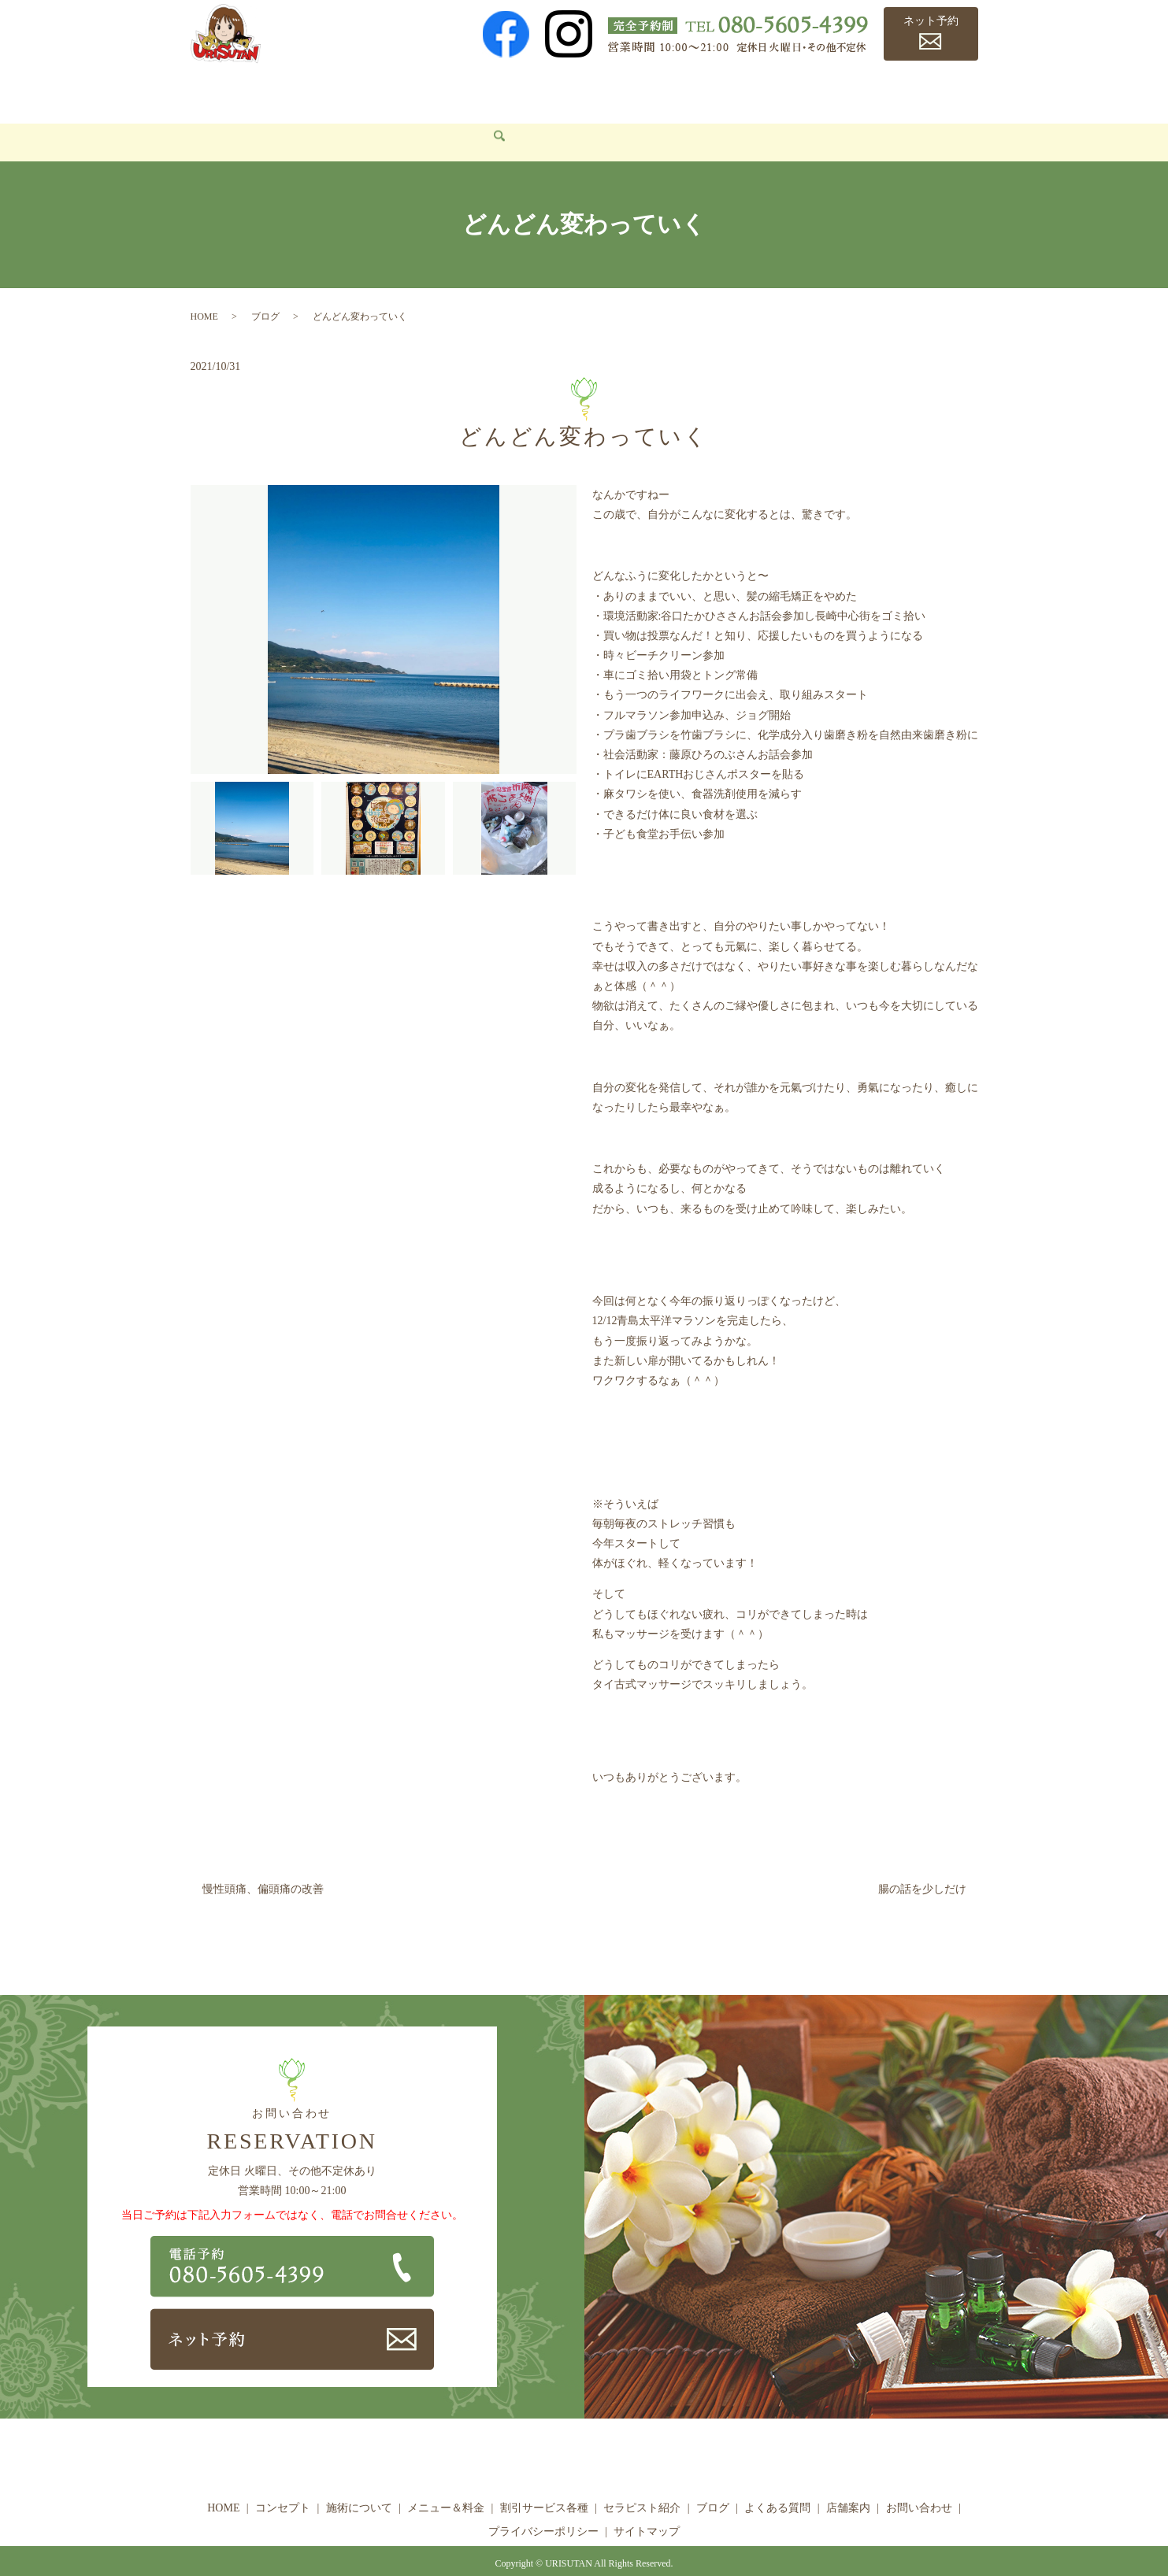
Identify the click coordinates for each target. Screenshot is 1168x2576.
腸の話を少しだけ (922, 1865)
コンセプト (285, 91)
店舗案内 (916, 91)
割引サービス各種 (576, 91)
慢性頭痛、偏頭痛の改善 (263, 1865)
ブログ (765, 91)
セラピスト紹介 (687, 91)
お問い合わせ (235, 118)
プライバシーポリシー (543, 2508)
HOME (218, 91)
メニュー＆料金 (467, 91)
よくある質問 (837, 91)
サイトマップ (647, 2508)
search (301, 119)
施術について (369, 91)
